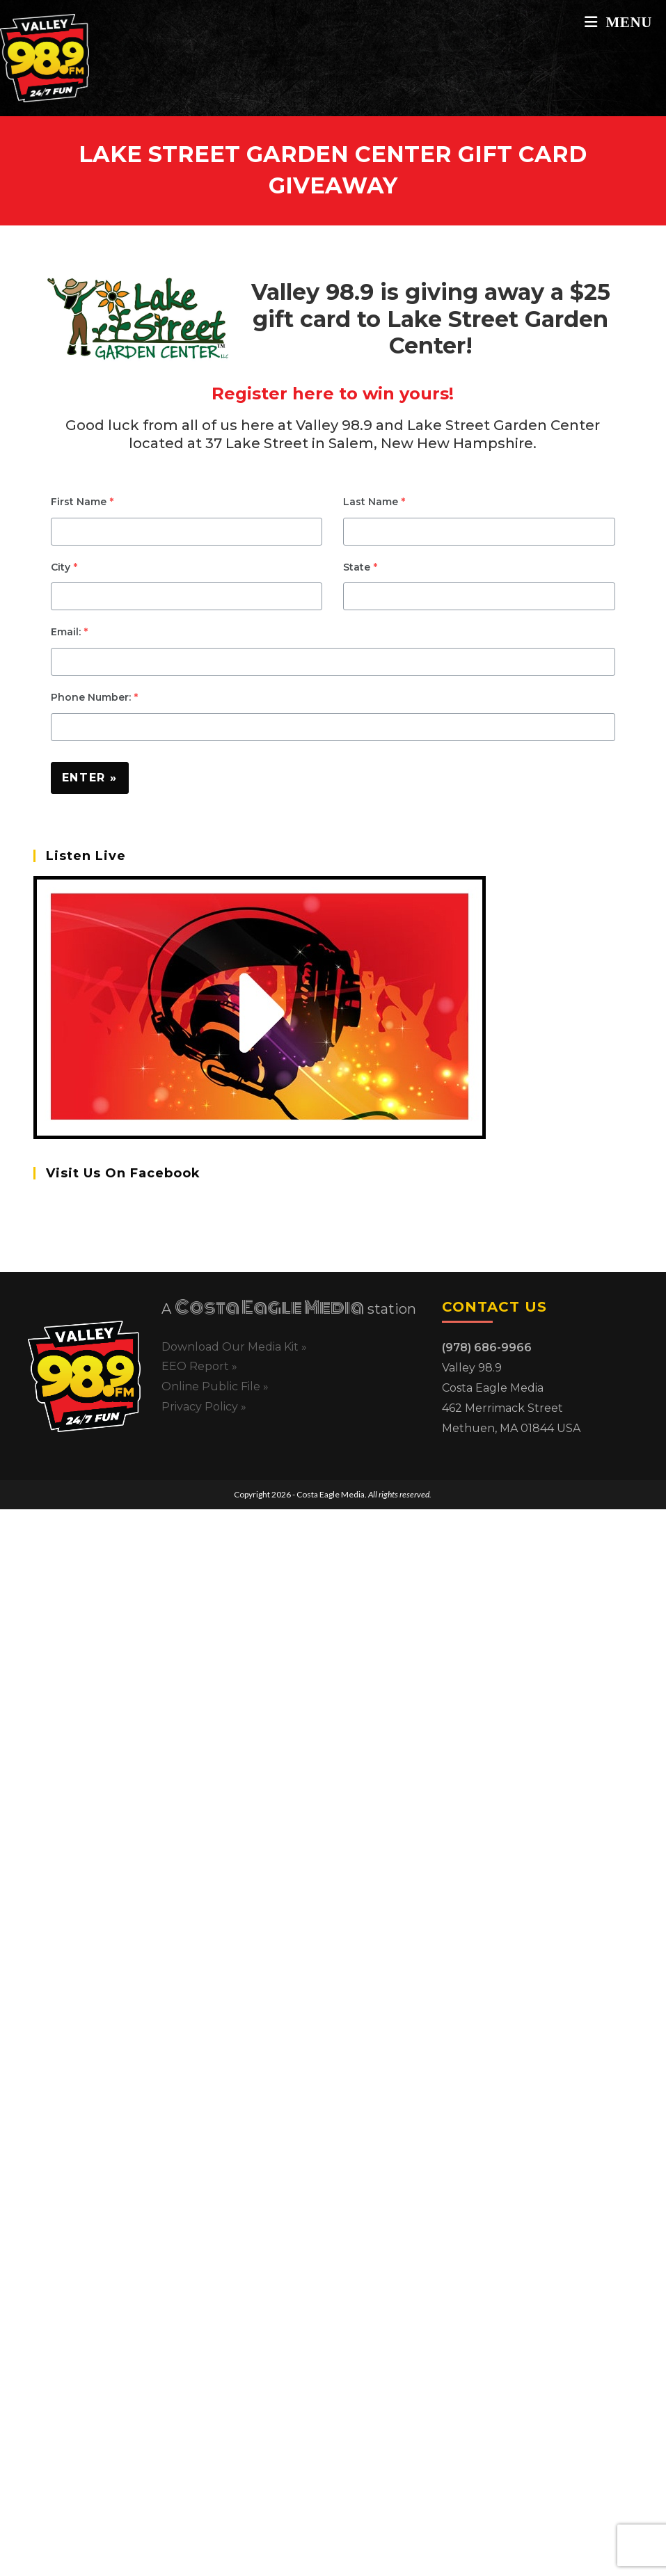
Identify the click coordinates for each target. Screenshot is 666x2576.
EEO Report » (199, 1366)
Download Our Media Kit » (234, 1346)
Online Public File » (215, 1386)
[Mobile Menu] (618, 22)
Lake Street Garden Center (503, 425)
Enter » (90, 777)
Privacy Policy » (203, 1406)
